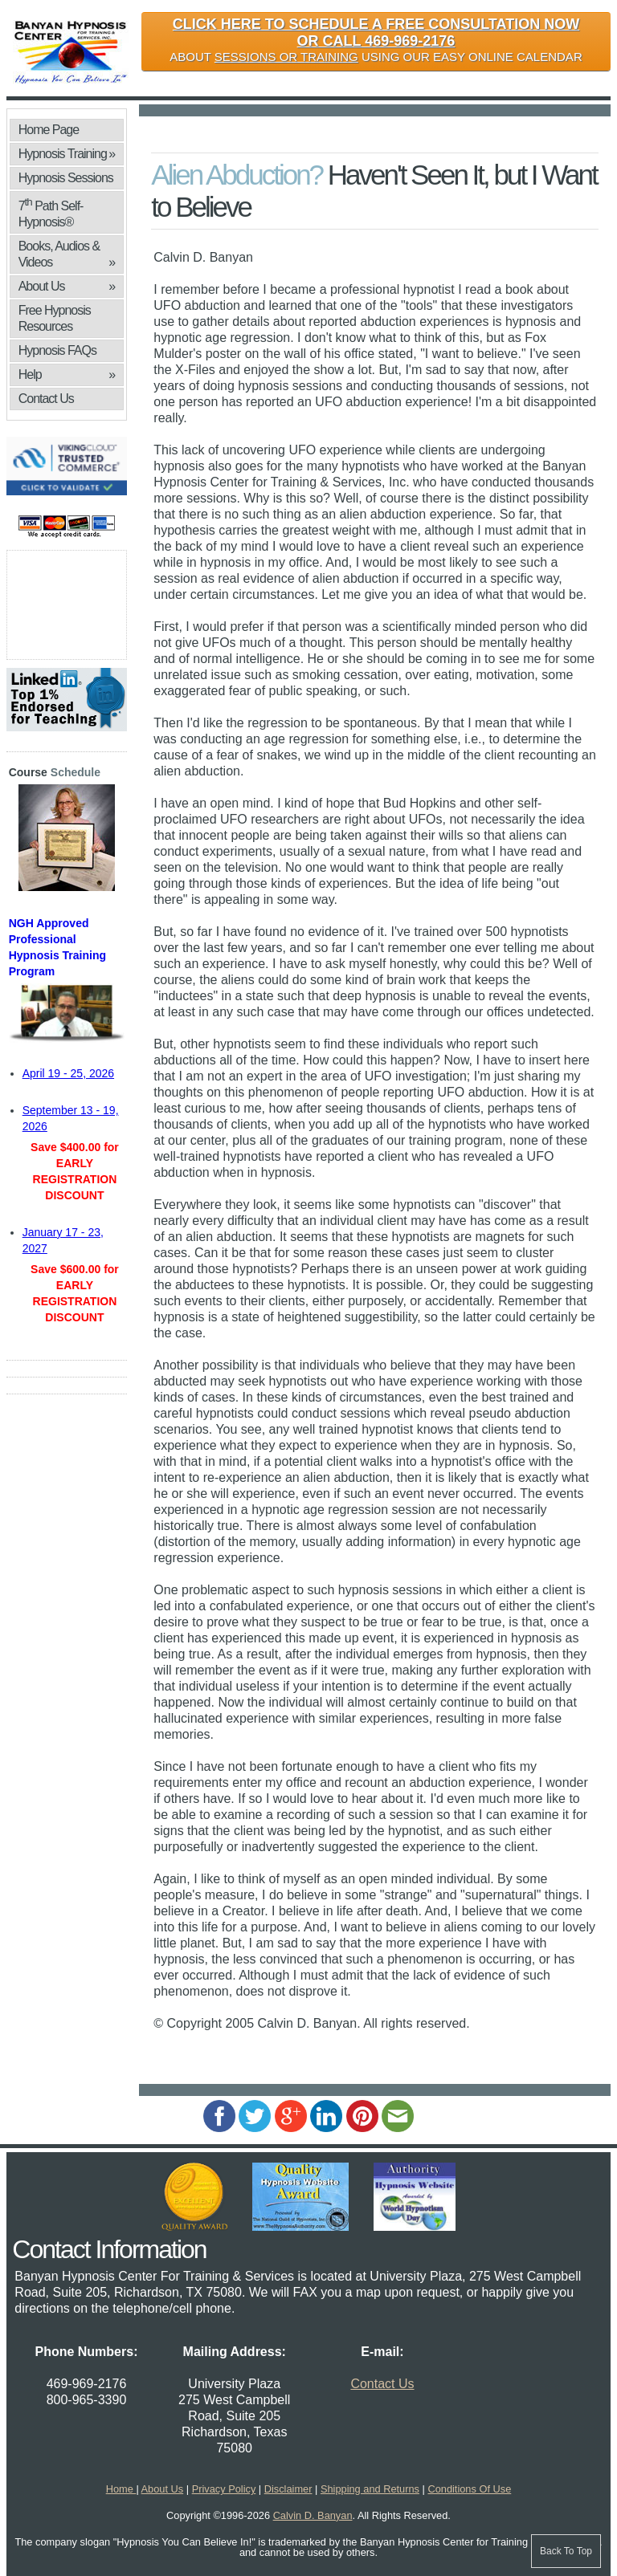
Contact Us (46, 398)
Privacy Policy (224, 2489)
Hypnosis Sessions (65, 178)
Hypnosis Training (67, 154)
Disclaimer (288, 2489)
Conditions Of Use (469, 2489)
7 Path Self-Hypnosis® (51, 212)
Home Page (49, 129)
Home (121, 2489)
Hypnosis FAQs (57, 350)
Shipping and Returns (370, 2489)
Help (67, 375)
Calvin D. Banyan (313, 2515)
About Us (67, 287)
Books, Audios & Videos (67, 255)
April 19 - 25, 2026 (68, 1073)
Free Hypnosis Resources (54, 318)
